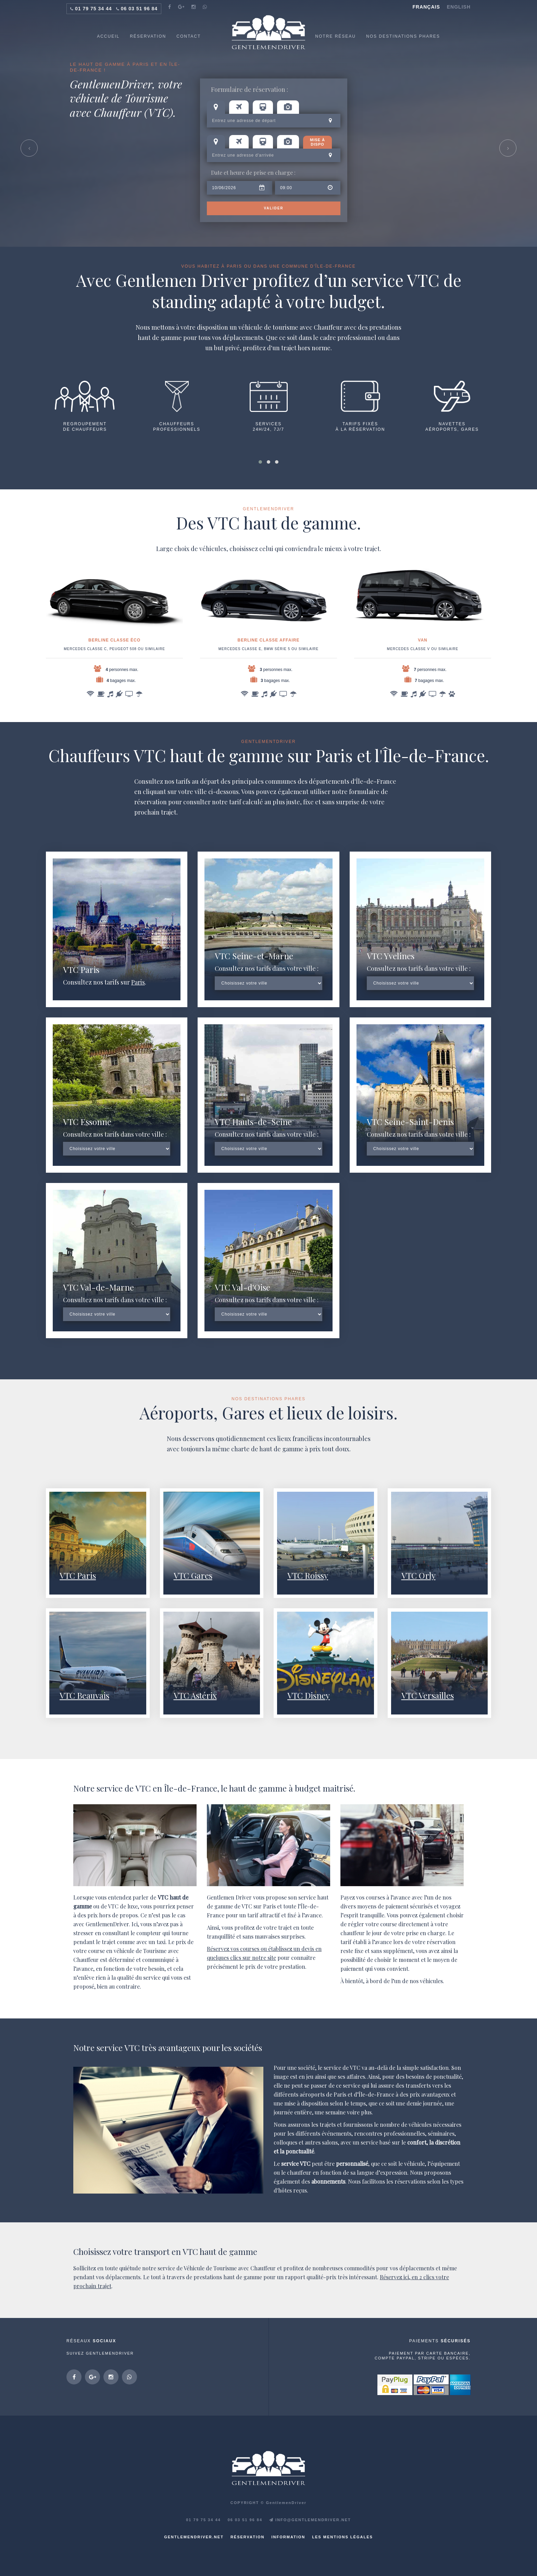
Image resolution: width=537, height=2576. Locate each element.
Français (426, 7)
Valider (273, 208)
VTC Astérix (195, 1695)
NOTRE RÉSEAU (335, 36)
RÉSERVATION (148, 36)
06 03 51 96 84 (139, 8)
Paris (138, 982)
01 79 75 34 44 (93, 8)
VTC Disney (308, 1695)
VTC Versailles (427, 1695)
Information (288, 2537)
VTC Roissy (307, 1575)
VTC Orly (418, 1575)
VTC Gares (193, 1575)
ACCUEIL (108, 36)
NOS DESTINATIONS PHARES (403, 36)
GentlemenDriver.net (194, 2537)
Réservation (247, 2537)
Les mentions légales (342, 2537)
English (459, 7)
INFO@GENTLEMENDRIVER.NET (310, 2520)
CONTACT (188, 36)
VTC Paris (78, 1575)
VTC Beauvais (84, 1695)
